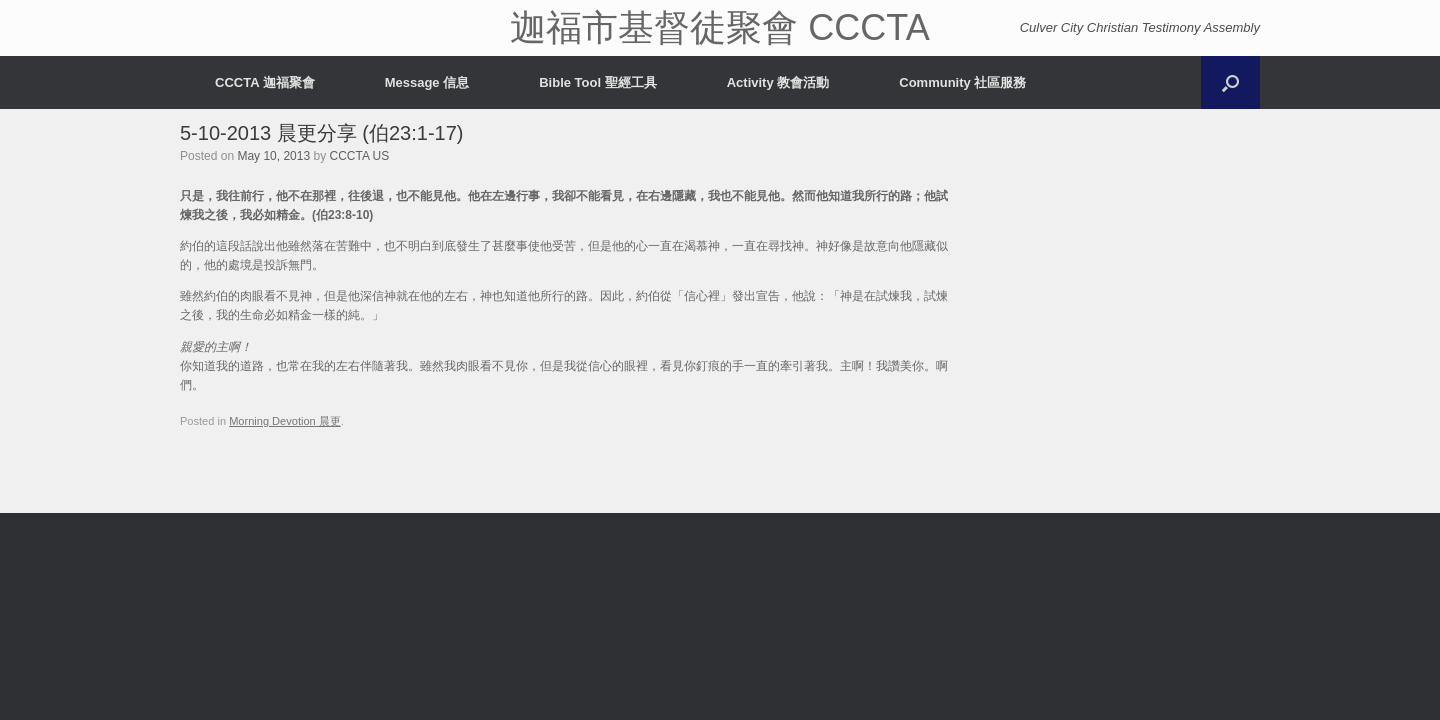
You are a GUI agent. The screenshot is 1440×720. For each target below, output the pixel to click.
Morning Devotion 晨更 (285, 421)
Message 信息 (427, 82)
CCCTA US (359, 156)
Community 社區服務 (962, 82)
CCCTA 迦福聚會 (265, 82)
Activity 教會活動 (778, 82)
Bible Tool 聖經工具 (597, 82)
